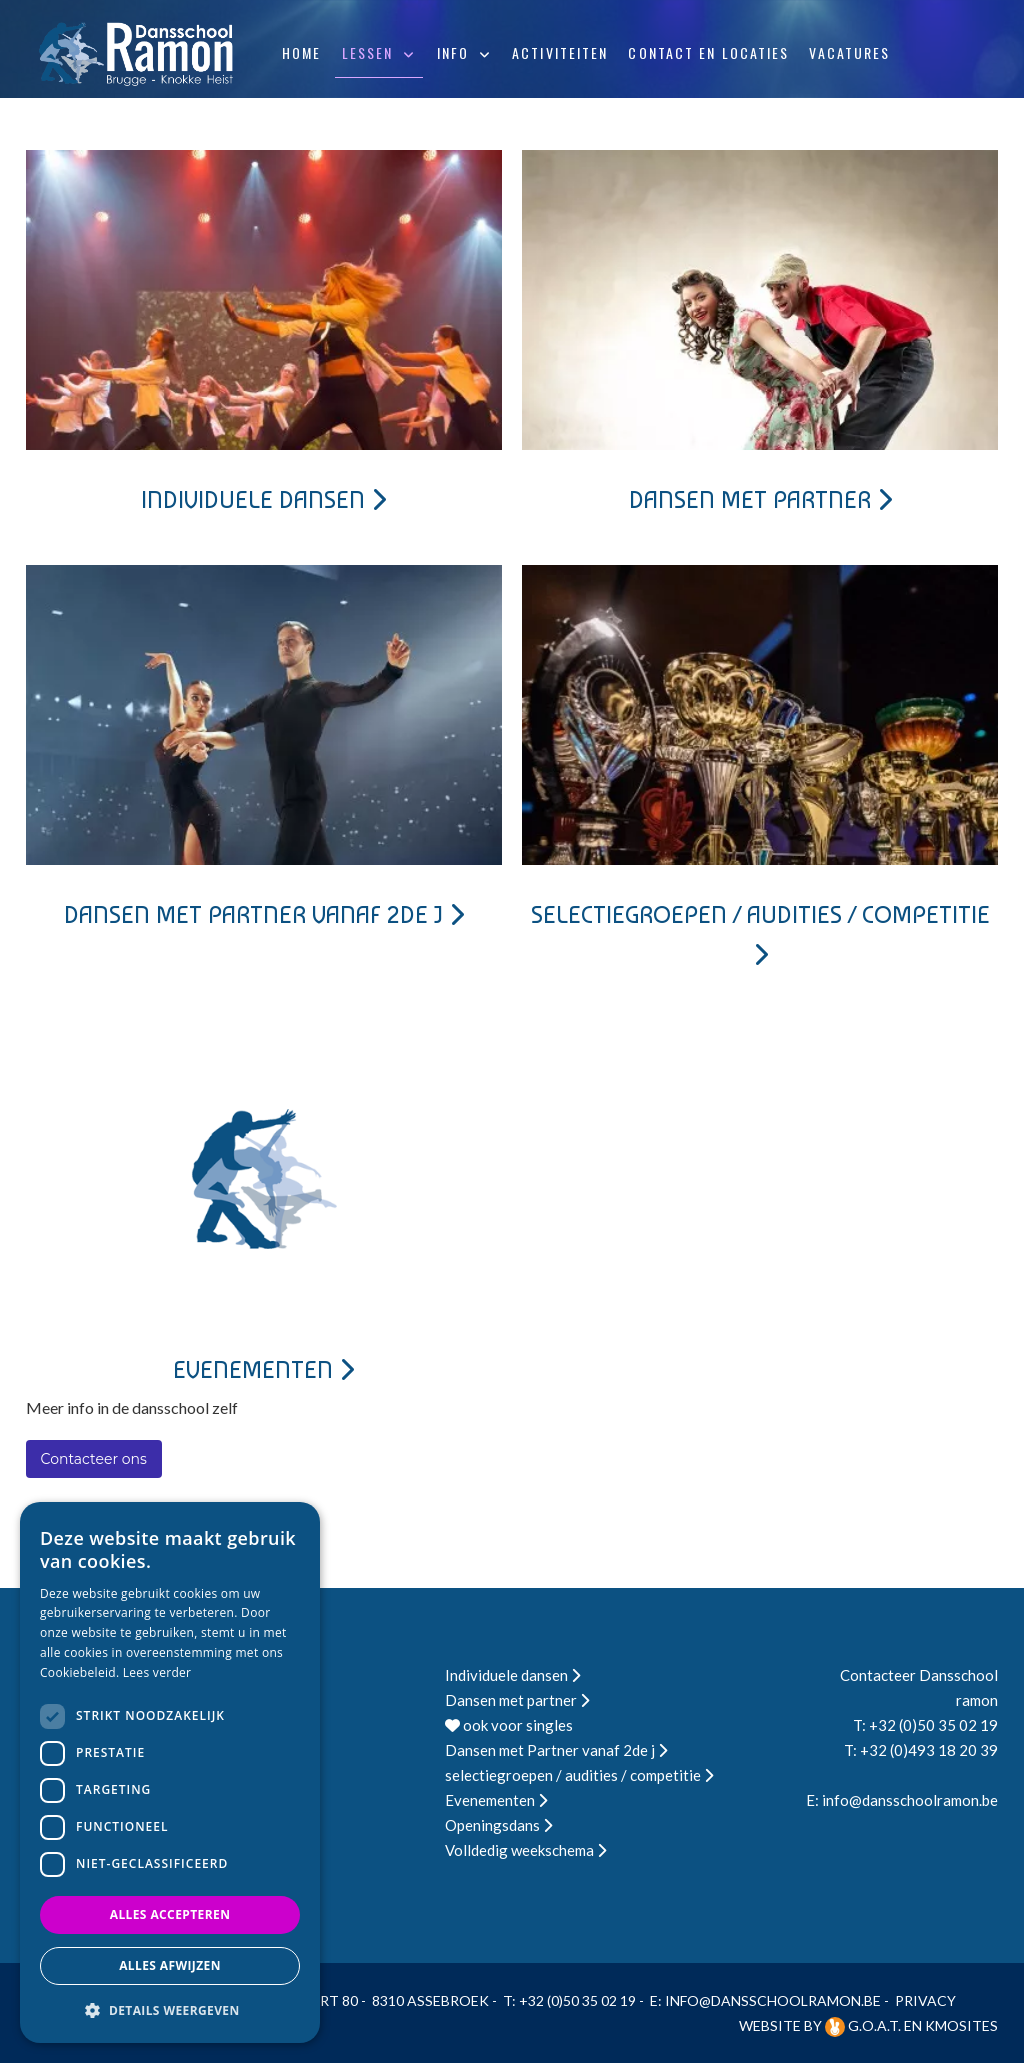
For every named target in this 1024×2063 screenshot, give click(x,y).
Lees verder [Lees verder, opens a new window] (157, 1672)
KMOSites (961, 2025)
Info (453, 52)
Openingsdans (498, 1825)
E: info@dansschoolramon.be (902, 1800)
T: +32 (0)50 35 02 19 (925, 1725)
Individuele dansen (263, 499)
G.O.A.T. (864, 2025)
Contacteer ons (94, 1459)
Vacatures (849, 52)
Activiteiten (560, 52)
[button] (170, 2010)
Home (301, 52)
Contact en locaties (708, 52)
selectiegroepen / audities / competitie (579, 1775)
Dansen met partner (760, 499)
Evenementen (263, 1369)
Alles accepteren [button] (170, 1914)
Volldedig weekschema (525, 1850)
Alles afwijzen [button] (170, 1965)
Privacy (925, 2000)
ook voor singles (509, 1725)
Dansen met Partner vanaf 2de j (264, 914)
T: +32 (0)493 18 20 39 (921, 1750)
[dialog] (170, 1772)
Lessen (368, 52)
